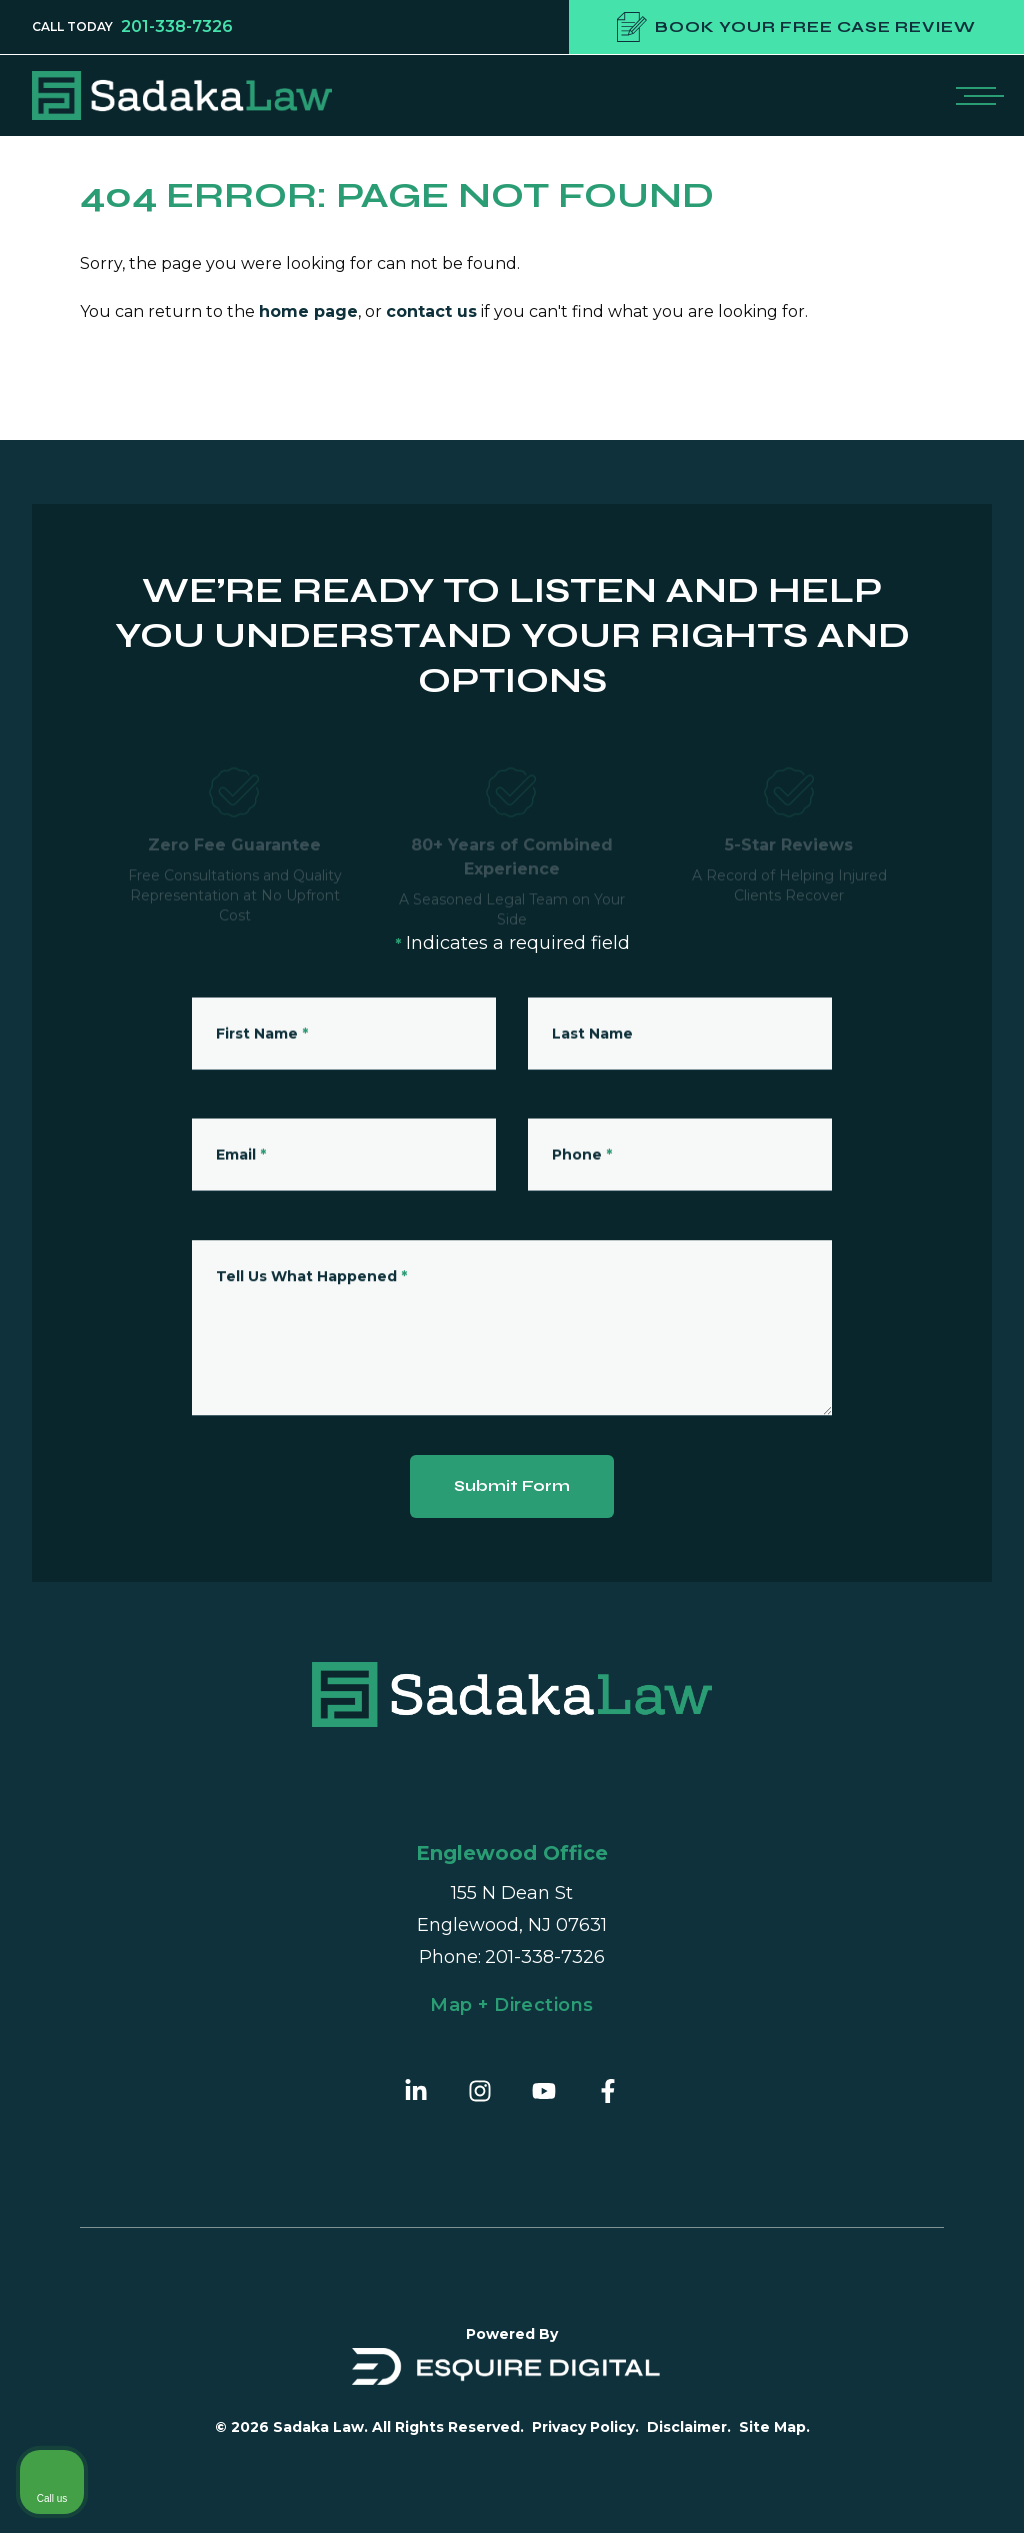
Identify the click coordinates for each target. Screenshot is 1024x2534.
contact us (431, 311)
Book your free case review (796, 27)
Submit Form (512, 1486)
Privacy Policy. (585, 2428)
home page (308, 311)
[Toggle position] (916, 1895)
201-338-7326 (177, 27)
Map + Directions (511, 2006)
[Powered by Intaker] (854, 2492)
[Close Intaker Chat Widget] (958, 1895)
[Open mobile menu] (976, 95)
